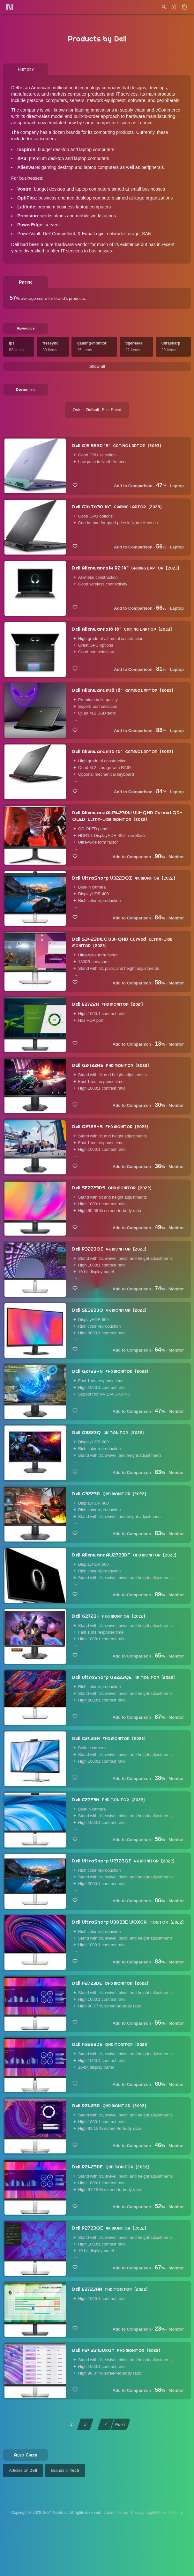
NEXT (120, 2425)
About (109, 2512)
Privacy (137, 2512)
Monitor (176, 857)
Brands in (65, 2471)
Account (176, 2512)
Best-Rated (112, 410)
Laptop (177, 486)
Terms (122, 2512)
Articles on (23, 2471)
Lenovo (145, 122)
